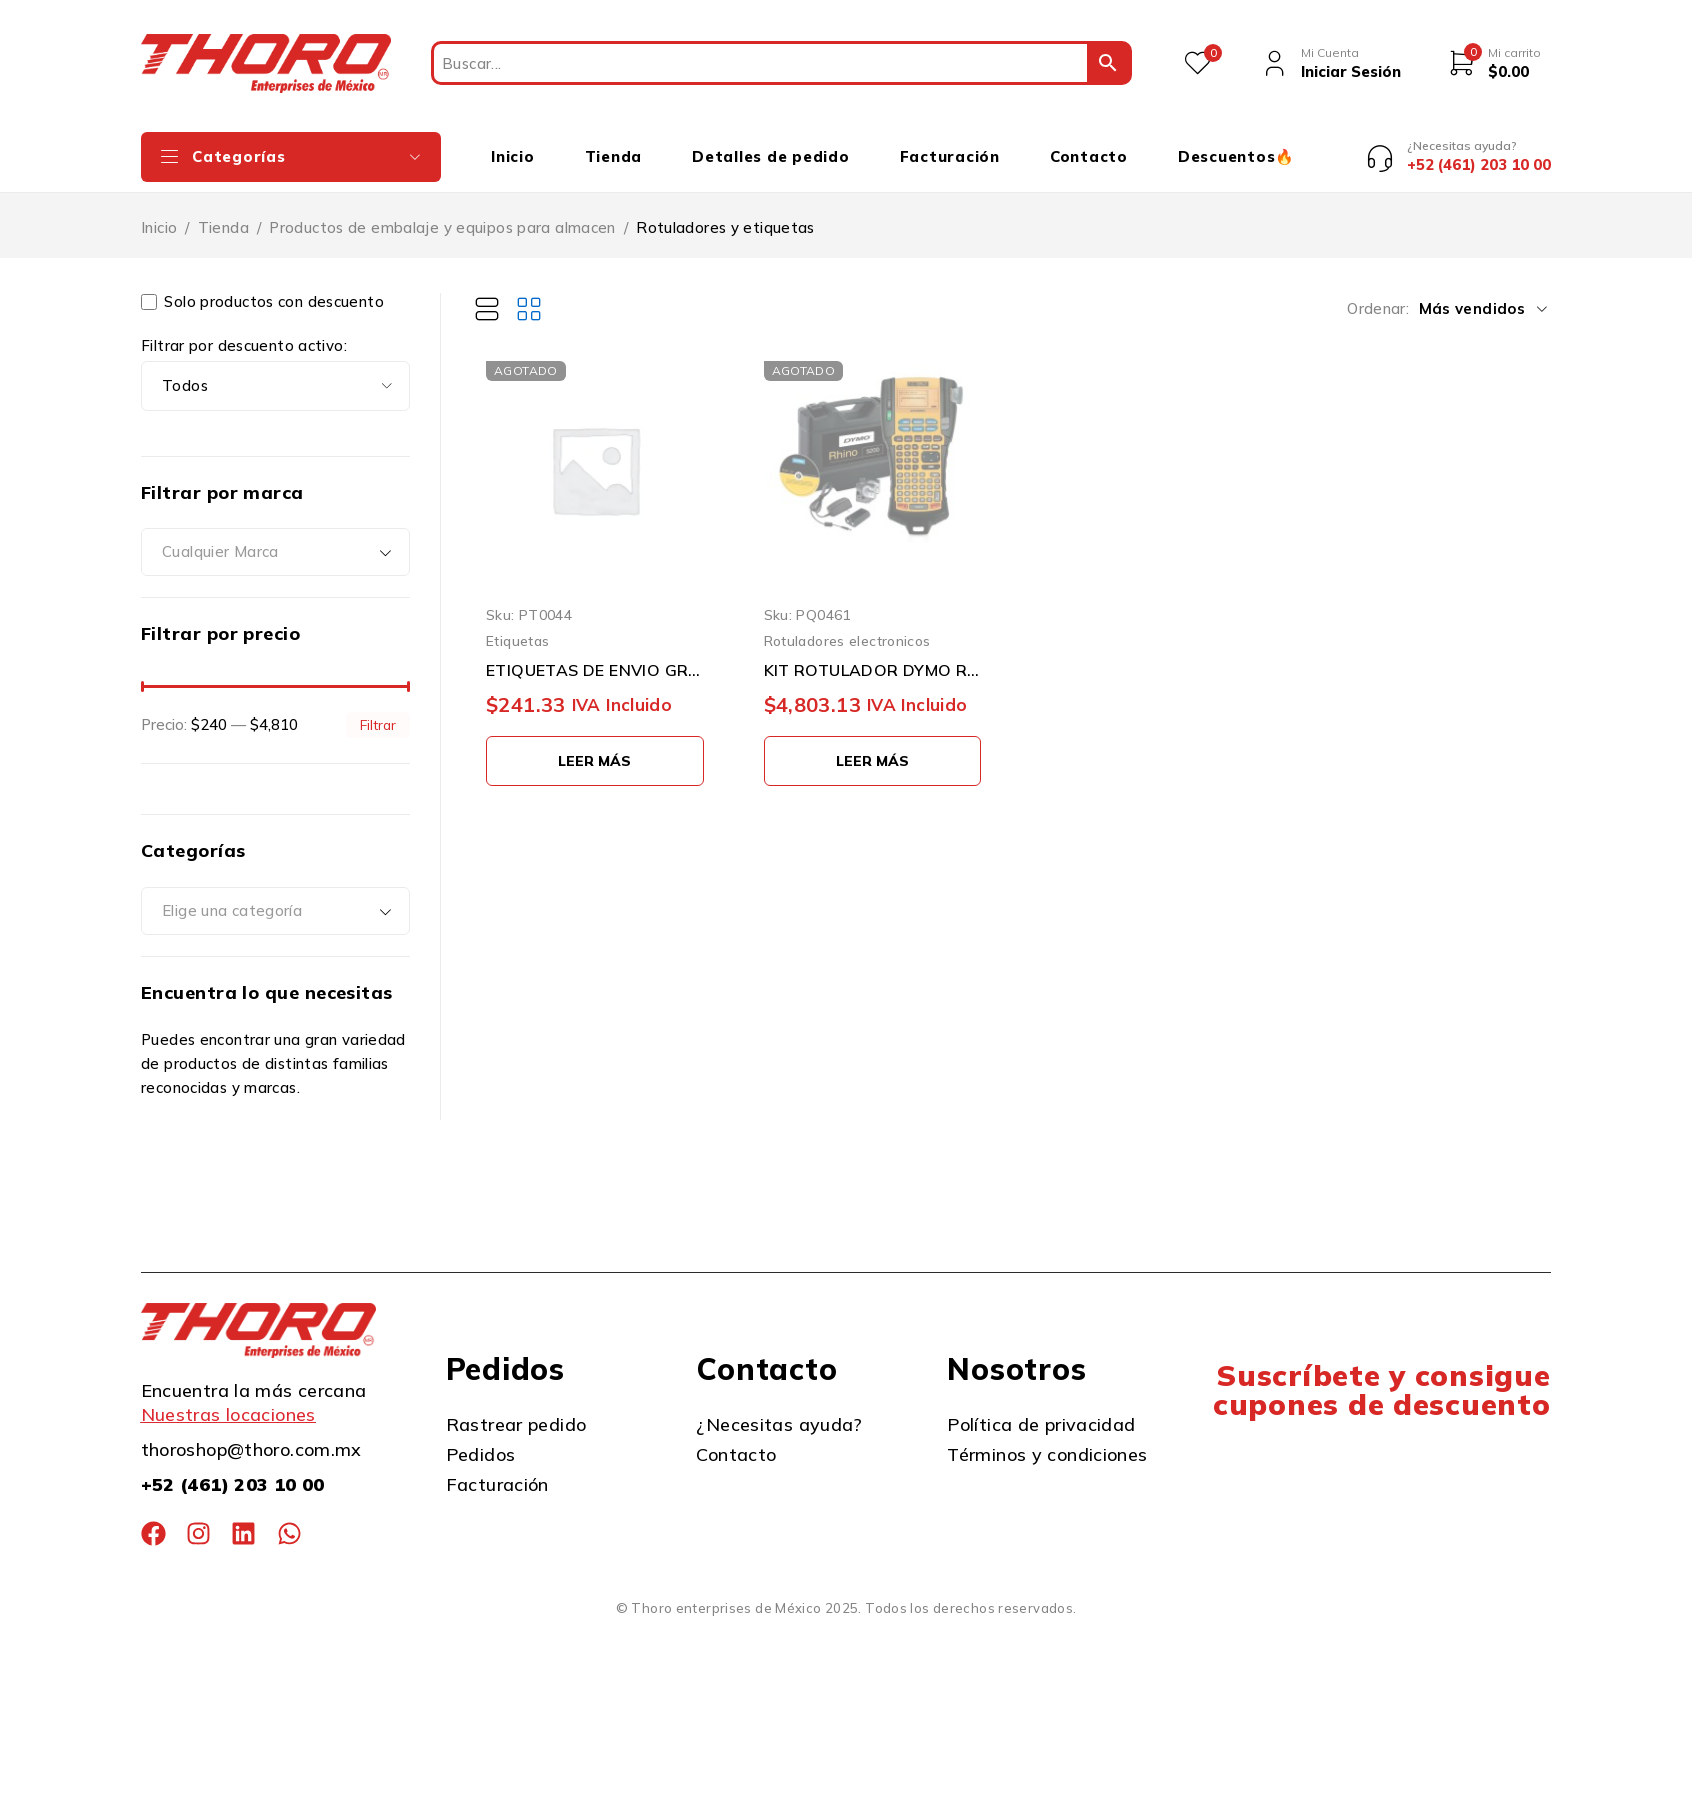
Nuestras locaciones (228, 1400)
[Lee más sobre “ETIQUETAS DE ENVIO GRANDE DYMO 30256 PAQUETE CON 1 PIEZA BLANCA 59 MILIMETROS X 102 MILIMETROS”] (595, 746)
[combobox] (275, 538)
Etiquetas (517, 626)
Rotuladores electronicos (847, 626)
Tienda (223, 212)
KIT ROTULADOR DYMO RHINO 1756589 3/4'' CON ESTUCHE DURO (873, 655)
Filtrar (378, 709)
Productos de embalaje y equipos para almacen (442, 212)
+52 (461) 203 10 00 (233, 1470)
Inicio (159, 212)
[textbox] (275, 538)
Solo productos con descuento (262, 287)
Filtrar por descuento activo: (244, 331)
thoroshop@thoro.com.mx (251, 1435)
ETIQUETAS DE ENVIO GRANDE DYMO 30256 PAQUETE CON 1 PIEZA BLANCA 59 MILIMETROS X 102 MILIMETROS (595, 655)
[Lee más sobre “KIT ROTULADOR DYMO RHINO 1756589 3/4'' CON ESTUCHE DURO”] (873, 746)
